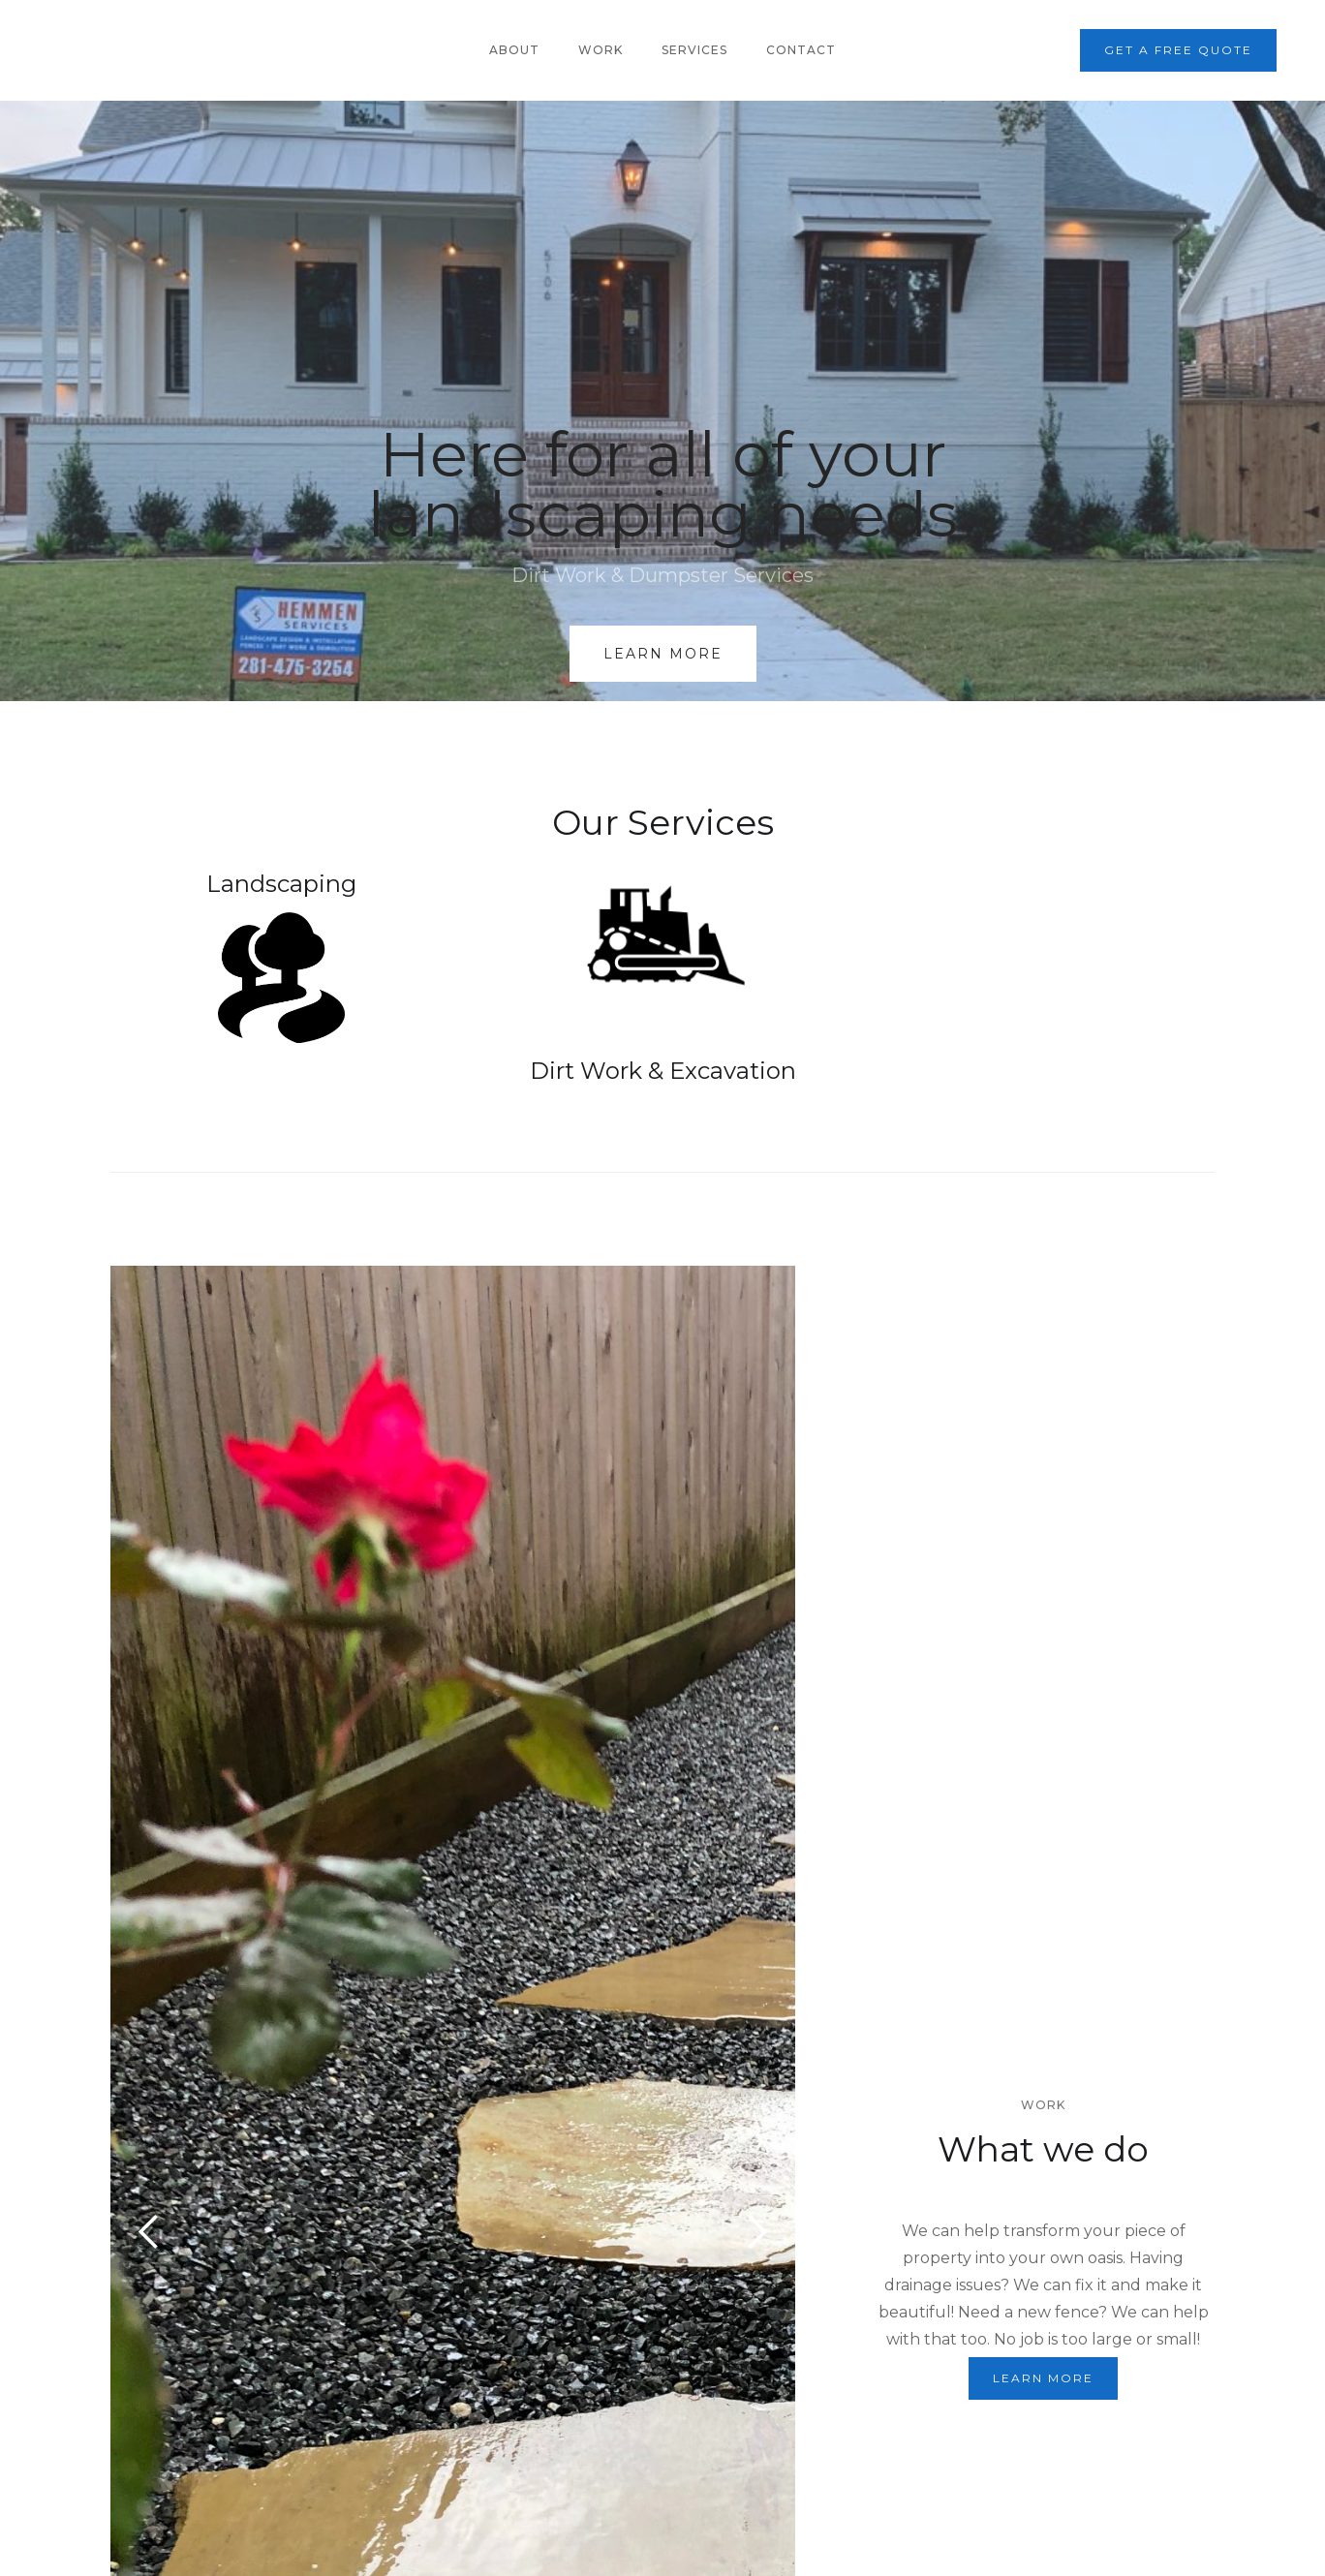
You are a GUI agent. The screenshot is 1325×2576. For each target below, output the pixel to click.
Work (600, 50)
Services (694, 50)
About (514, 50)
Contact (801, 50)
